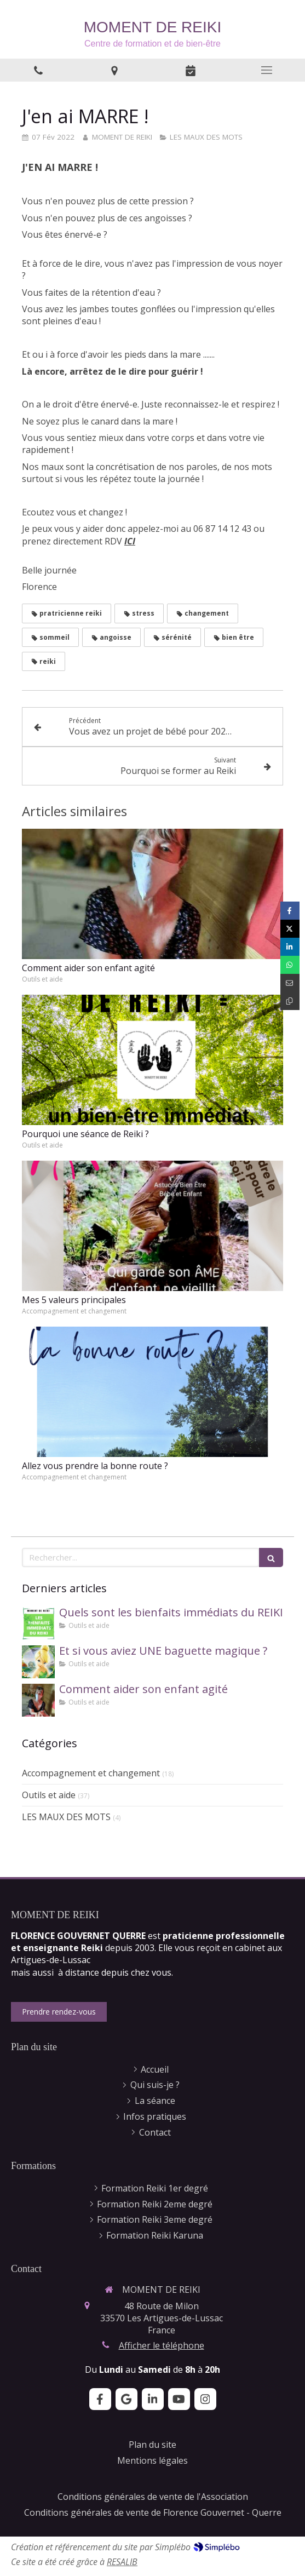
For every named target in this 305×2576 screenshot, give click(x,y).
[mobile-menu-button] (267, 70)
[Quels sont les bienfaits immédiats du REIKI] (38, 1623)
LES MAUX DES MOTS (66, 1817)
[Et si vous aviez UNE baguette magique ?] (38, 1661)
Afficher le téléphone (161, 2345)
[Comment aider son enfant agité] (38, 1700)
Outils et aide (49, 1795)
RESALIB (122, 2562)
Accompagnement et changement (91, 1773)
